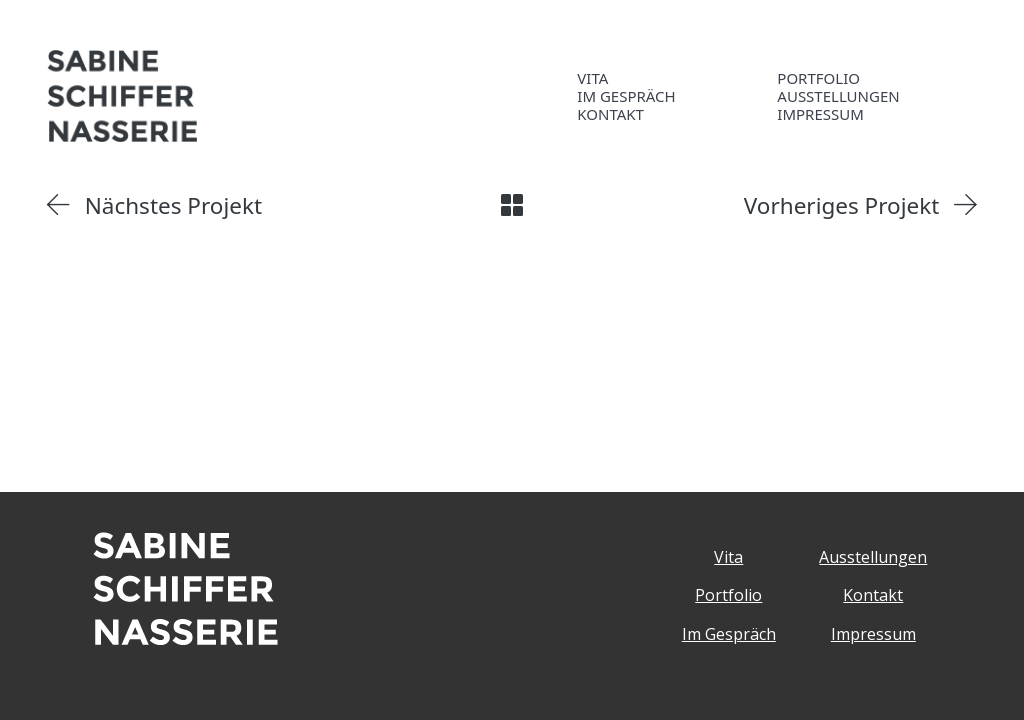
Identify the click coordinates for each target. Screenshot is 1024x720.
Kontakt (873, 595)
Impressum (873, 634)
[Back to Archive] (512, 205)
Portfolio (728, 595)
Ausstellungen (873, 557)
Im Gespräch (729, 634)
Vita (728, 557)
